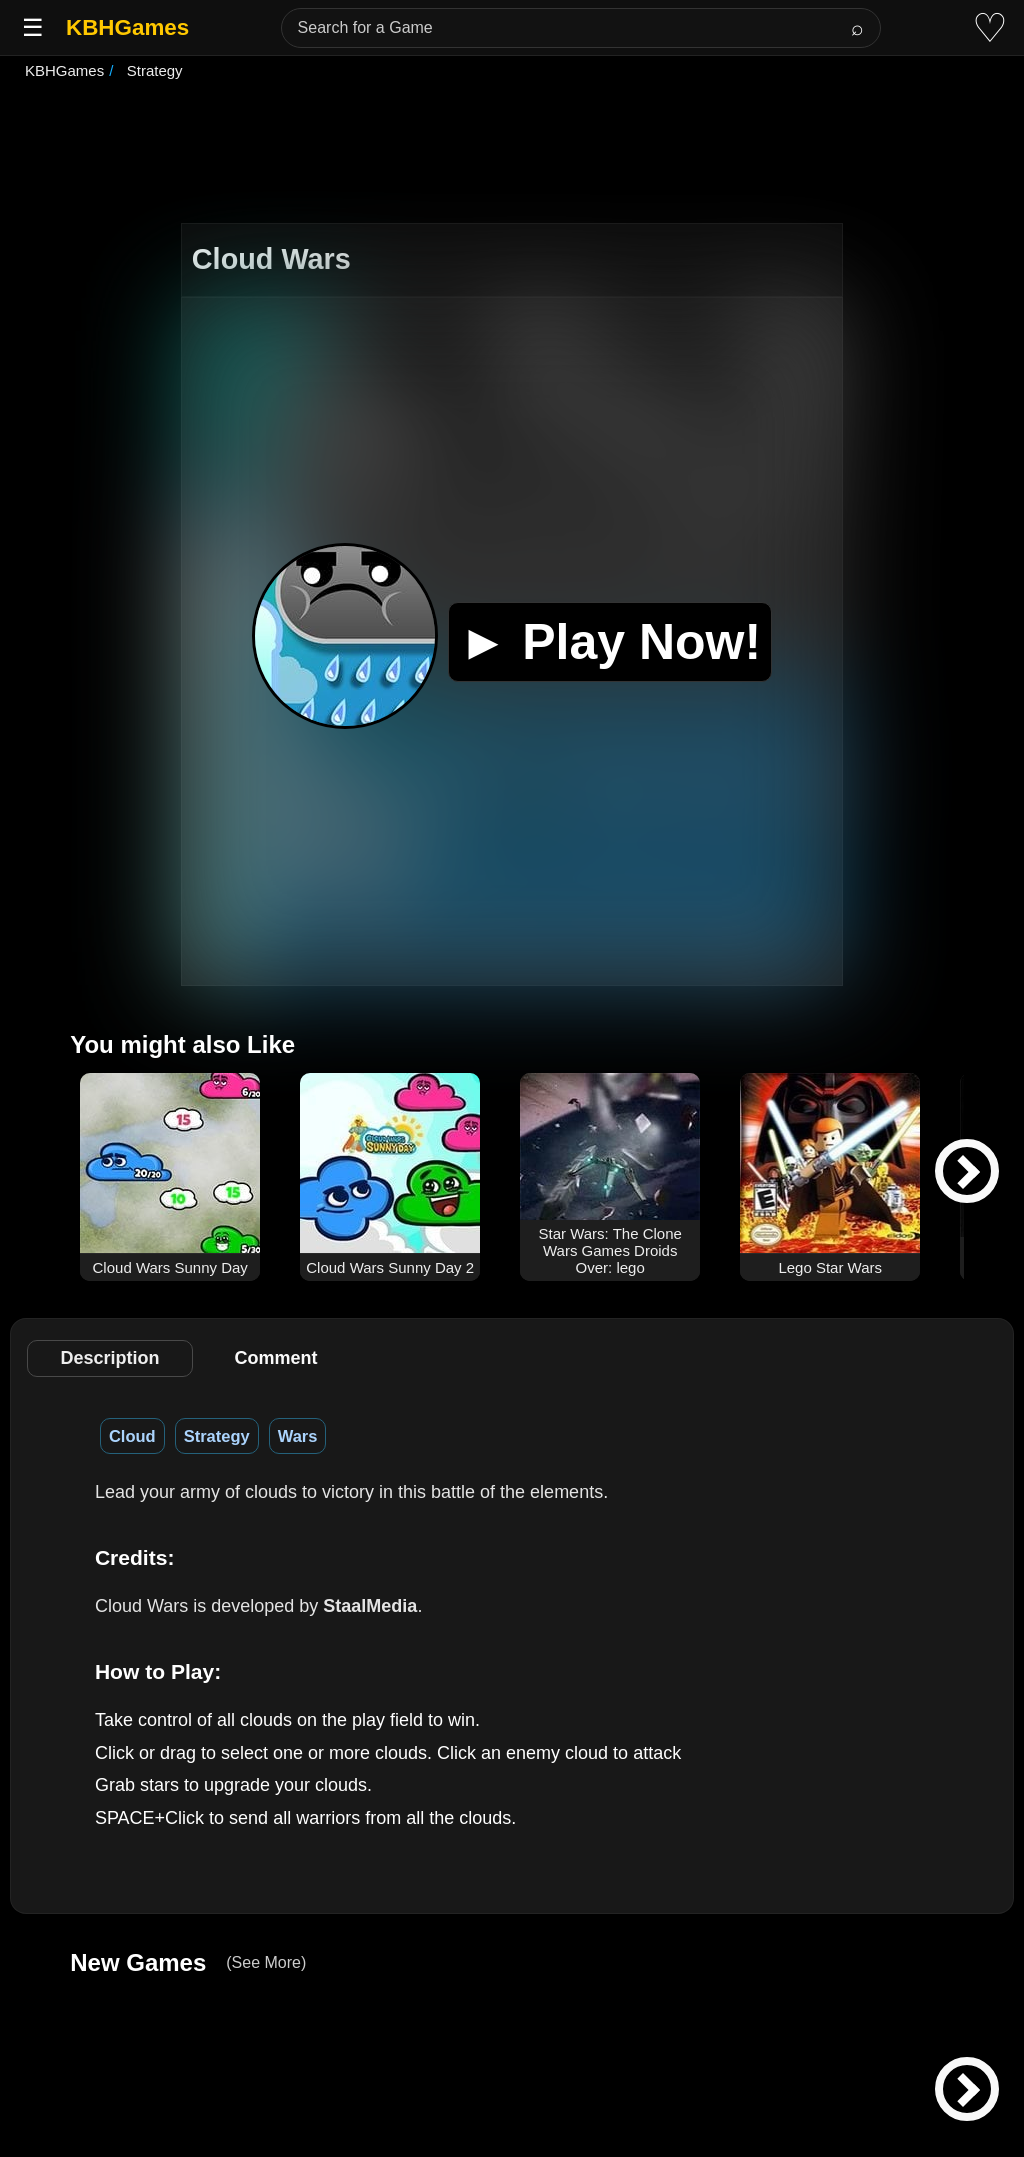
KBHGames (127, 27)
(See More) (266, 1962)
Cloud (132, 1436)
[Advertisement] (512, 154)
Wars (298, 1436)
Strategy (217, 1436)
